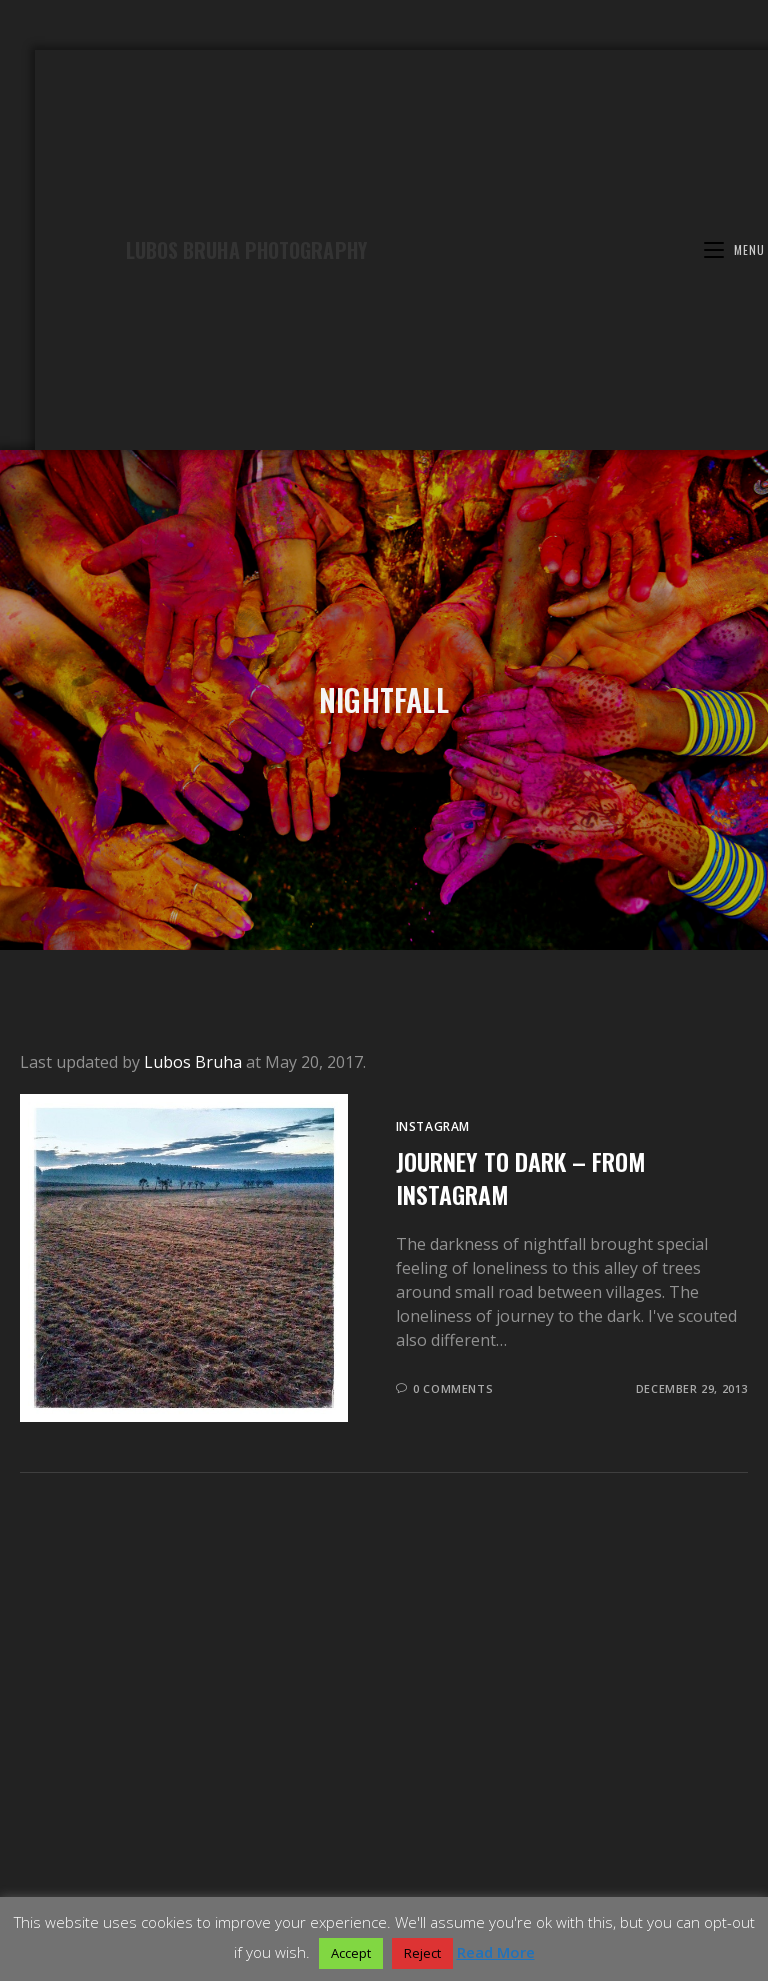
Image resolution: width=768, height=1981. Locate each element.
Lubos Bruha (193, 1062)
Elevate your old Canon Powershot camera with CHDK (384, 1880)
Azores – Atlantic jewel (274, 1832)
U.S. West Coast (464, 1820)
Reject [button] (422, 1953)
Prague (377, 1832)
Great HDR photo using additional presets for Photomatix (503, 1868)
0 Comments (453, 1388)
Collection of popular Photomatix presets (202, 1868)
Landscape (448, 1832)
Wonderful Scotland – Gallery (318, 1820)
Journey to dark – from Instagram (520, 1178)
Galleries (384, 1808)
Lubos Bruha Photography (246, 250)
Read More (496, 1952)
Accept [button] (351, 1953)
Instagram (433, 1126)
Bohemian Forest (655, 1820)
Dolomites (557, 1820)
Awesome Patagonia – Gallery (132, 1820)
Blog (384, 1856)
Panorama (528, 1832)
